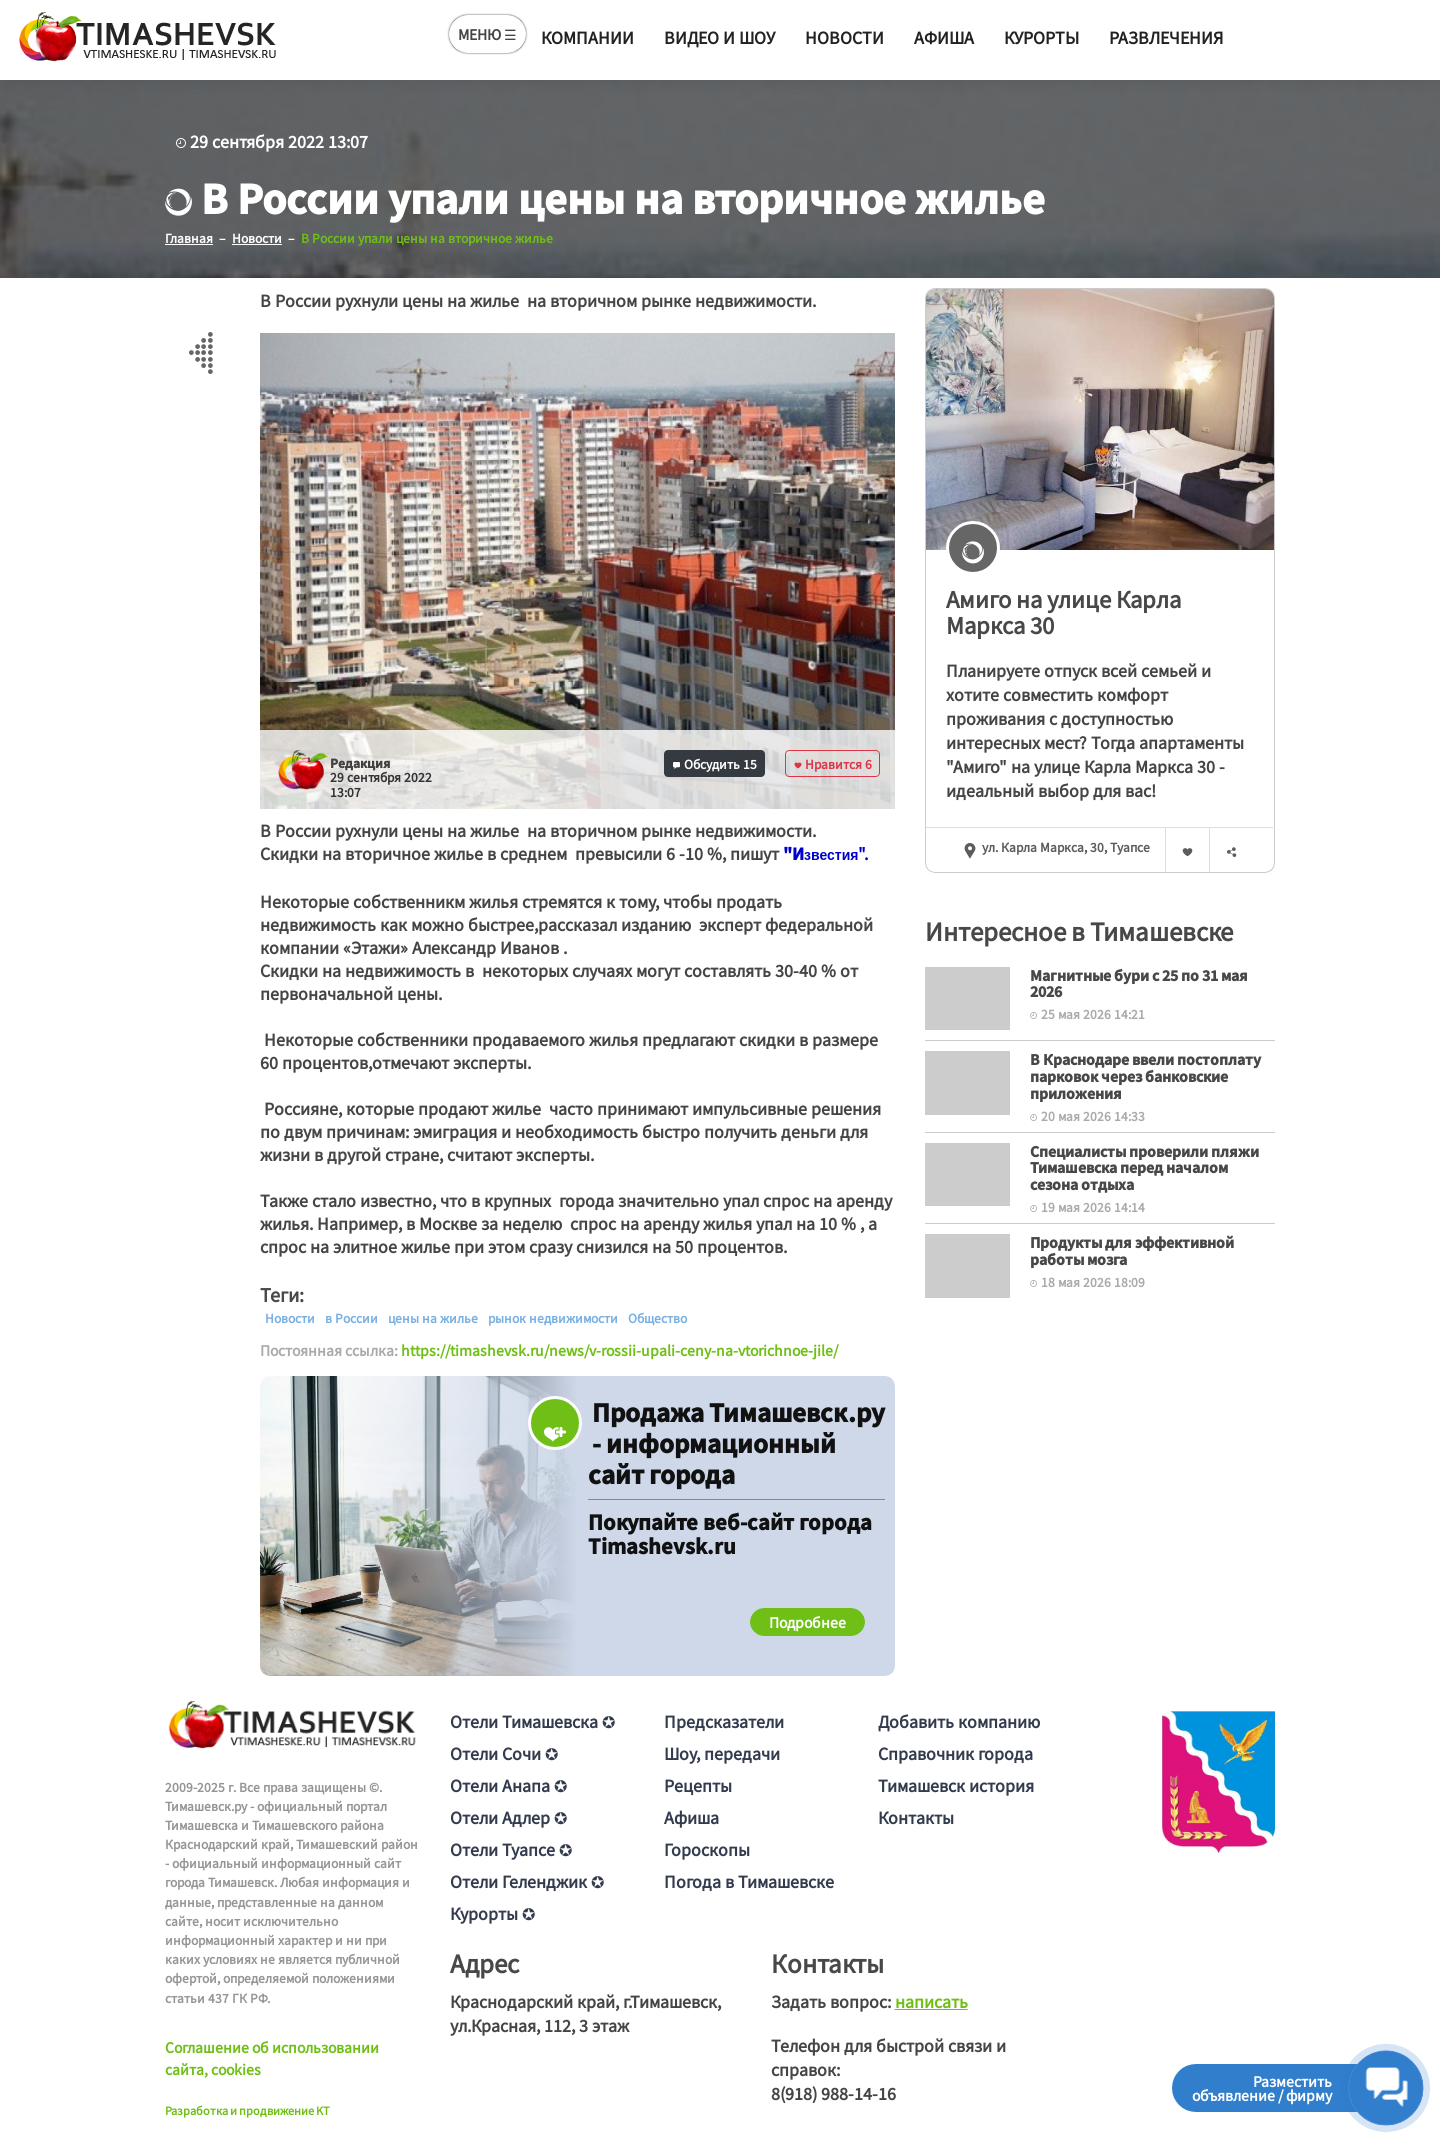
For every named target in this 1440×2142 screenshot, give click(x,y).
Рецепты (698, 1785)
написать (931, 2001)
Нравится (833, 763)
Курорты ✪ (492, 1913)
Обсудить (715, 763)
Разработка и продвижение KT (247, 2110)
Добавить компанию (959, 1721)
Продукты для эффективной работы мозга (1132, 1250)
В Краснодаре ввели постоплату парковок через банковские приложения (1145, 1076)
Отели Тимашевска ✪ (532, 1721)
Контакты (916, 1817)
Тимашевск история (956, 1785)
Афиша (944, 37)
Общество (657, 1318)
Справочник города (955, 1753)
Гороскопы (707, 1849)
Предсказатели (724, 1721)
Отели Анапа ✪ (508, 1785)
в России (351, 1318)
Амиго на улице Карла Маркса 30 (1063, 611)
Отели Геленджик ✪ (527, 1881)
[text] (831, 855)
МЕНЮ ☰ (487, 34)
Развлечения (1166, 37)
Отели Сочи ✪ (504, 1753)
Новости (844, 37)
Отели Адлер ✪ (508, 1817)
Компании (587, 37)
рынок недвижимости (553, 1318)
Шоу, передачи (722, 1753)
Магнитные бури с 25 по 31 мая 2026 (1139, 983)
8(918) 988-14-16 (833, 2093)
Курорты (1041, 37)
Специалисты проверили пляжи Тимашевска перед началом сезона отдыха (1144, 1168)
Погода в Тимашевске (749, 1881)
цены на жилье (433, 1318)
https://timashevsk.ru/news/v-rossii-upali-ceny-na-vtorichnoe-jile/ (619, 1350)
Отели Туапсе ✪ (511, 1849)
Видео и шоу (719, 37)
